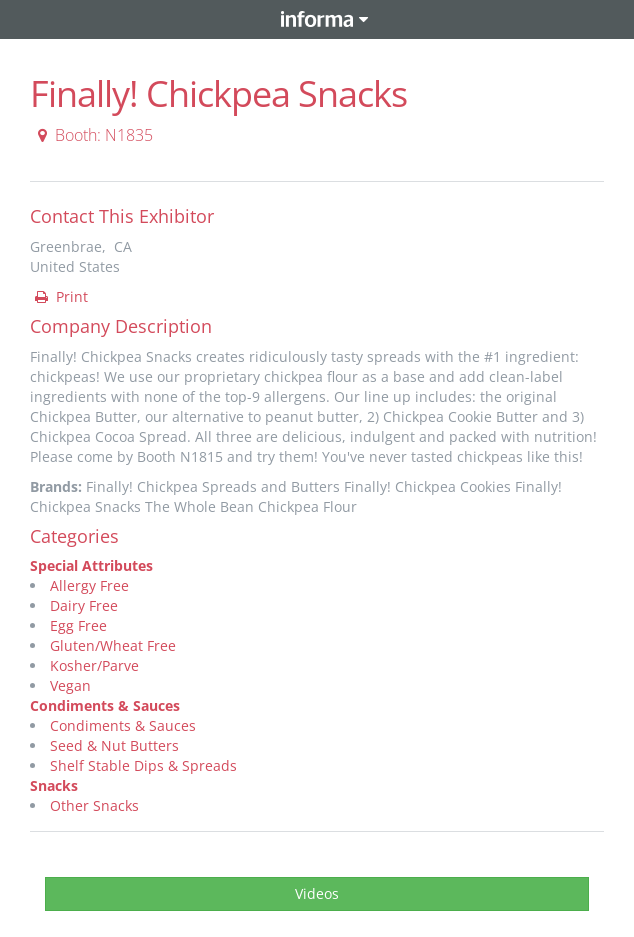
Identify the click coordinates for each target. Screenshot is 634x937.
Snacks (54, 785)
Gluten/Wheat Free (113, 645)
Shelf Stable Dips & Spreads (143, 765)
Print (60, 296)
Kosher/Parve (94, 665)
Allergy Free (89, 585)
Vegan (70, 685)
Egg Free (78, 625)
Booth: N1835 (92, 135)
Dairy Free (84, 605)
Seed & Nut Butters (114, 745)
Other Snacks (94, 805)
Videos (317, 893)
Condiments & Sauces (105, 705)
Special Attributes (91, 565)
